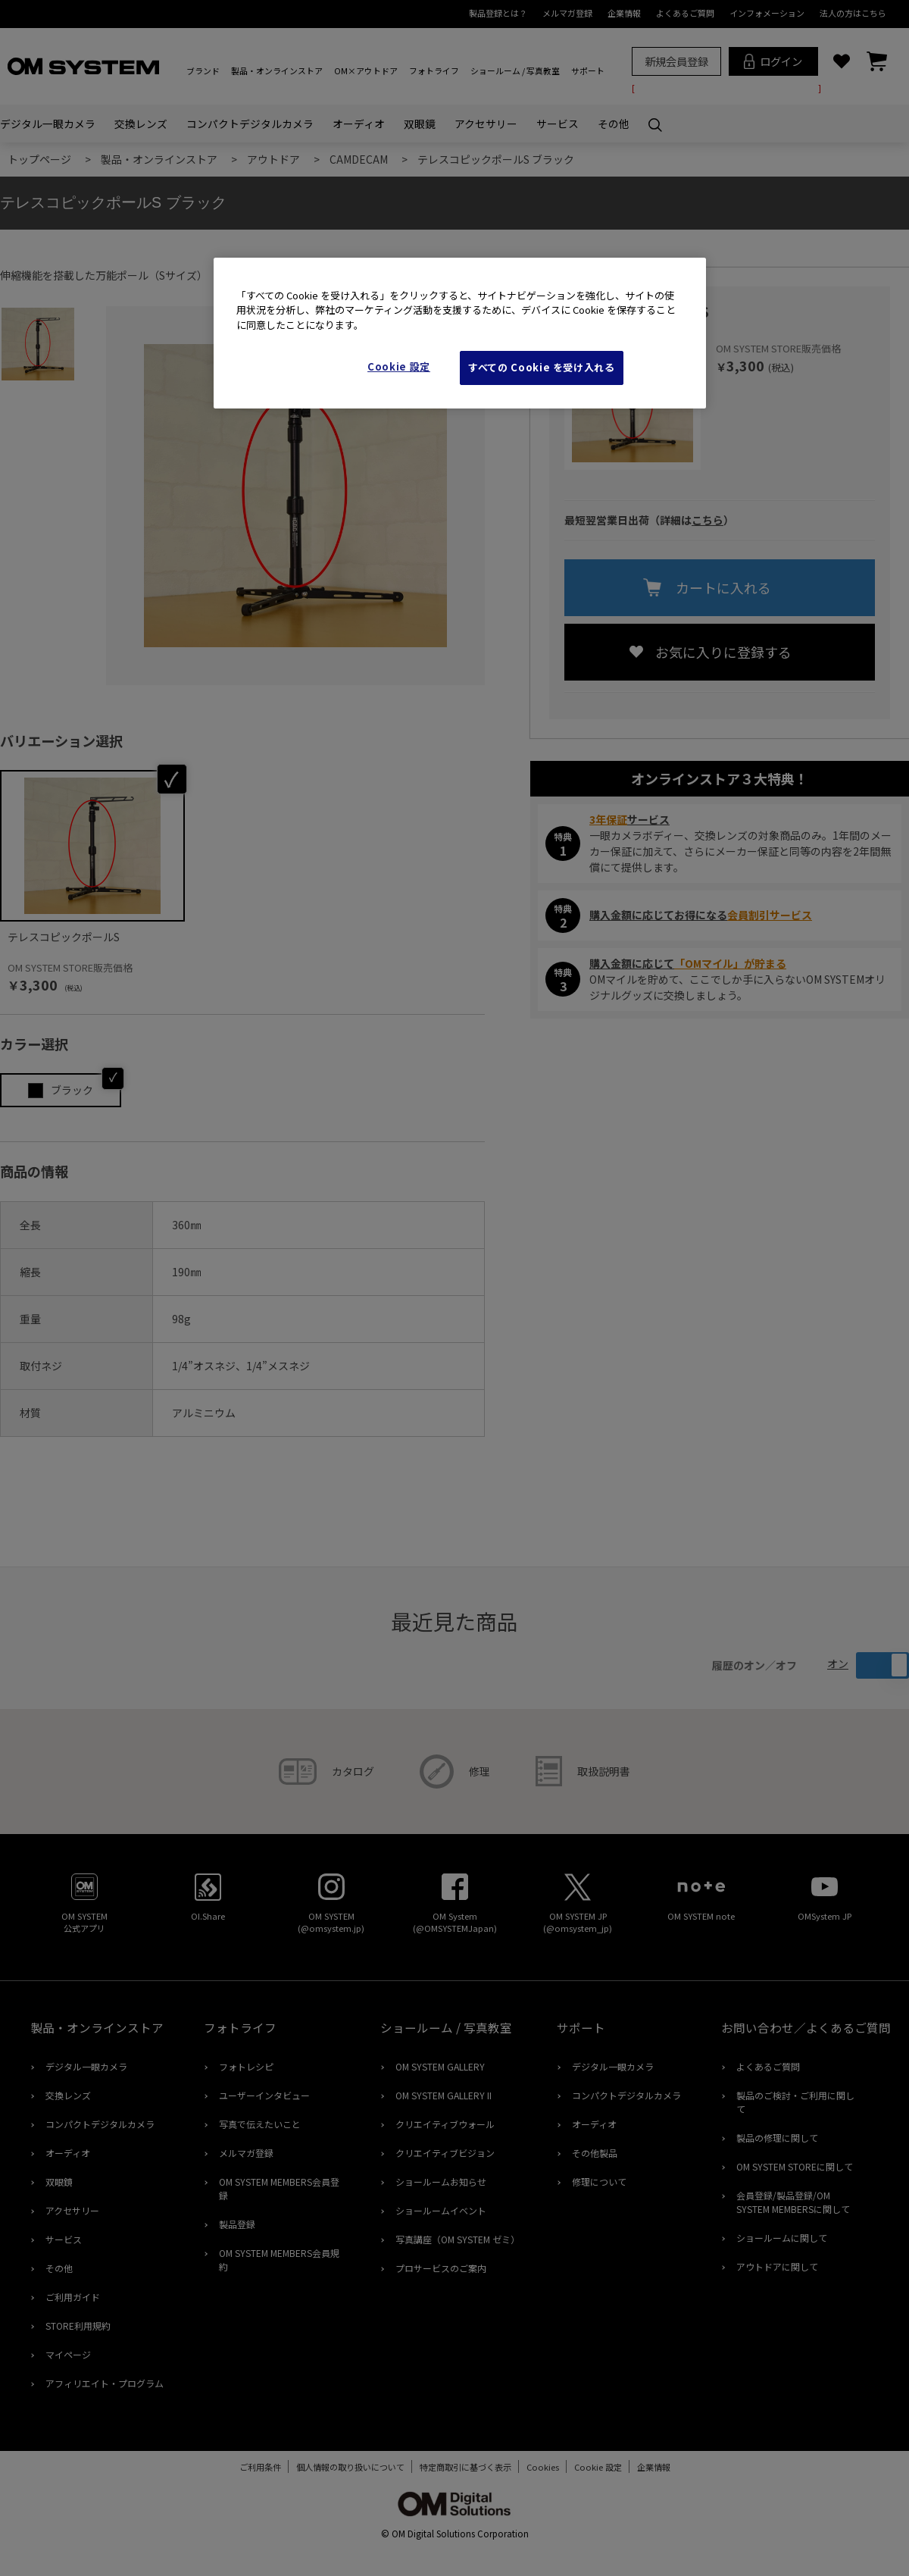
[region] (460, 333)
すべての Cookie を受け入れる (541, 367)
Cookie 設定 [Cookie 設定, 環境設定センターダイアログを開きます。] (398, 366)
